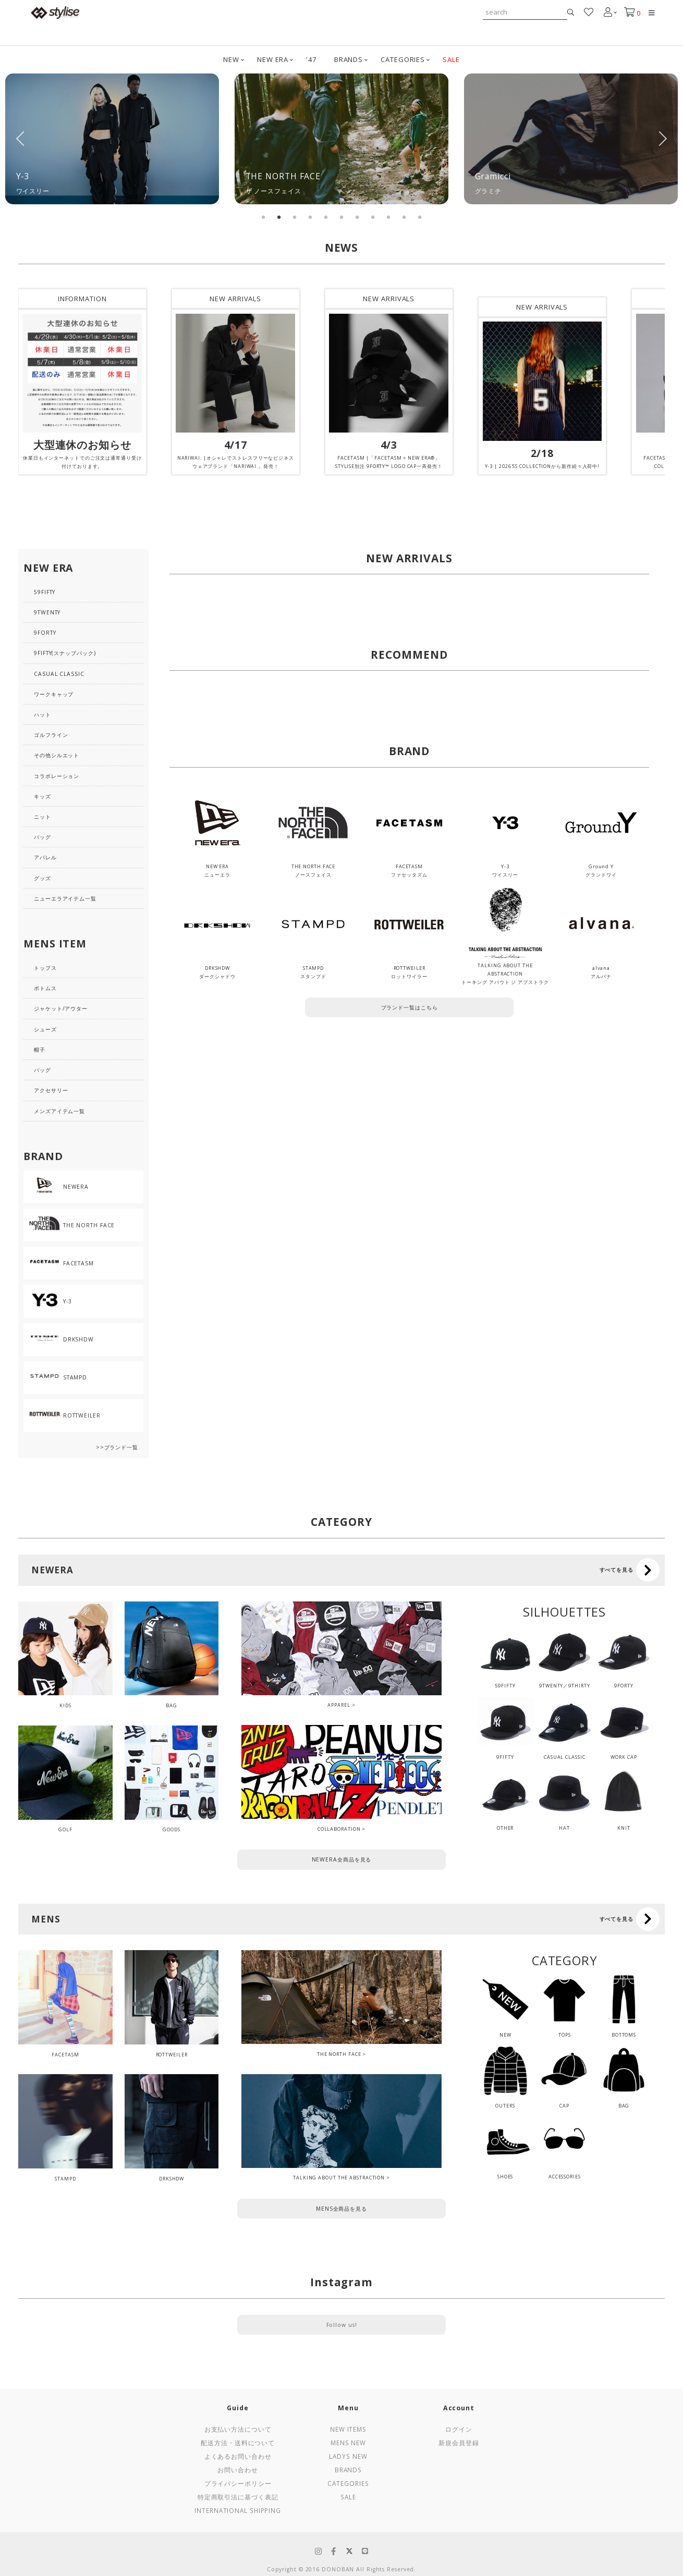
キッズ (42, 796)
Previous (21, 138)
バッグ (42, 837)
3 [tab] (294, 217)
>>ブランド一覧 (117, 1447)
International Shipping (237, 2510)
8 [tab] (373, 217)
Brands (348, 2470)
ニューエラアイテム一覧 (65, 898)
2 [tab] (279, 217)
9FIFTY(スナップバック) (65, 653)
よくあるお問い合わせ (238, 2456)
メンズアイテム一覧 (59, 1111)
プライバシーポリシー (238, 2483)
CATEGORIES (403, 59)
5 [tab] (326, 217)
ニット (42, 816)
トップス (45, 967)
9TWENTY (47, 612)
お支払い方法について (238, 2429)
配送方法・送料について (238, 2442)
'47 (311, 59)
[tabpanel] (112, 138)
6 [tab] (341, 217)
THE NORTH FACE (339, 2054)
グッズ (42, 878)
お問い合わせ (237, 2470)
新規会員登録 (458, 2442)
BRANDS (348, 59)
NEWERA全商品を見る (342, 1859)
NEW (231, 59)
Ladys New (348, 2456)
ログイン (458, 2429)
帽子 (39, 1049)
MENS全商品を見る (341, 2208)
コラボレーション (56, 776)
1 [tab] (263, 217)
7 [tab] (357, 217)
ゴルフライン (51, 734)
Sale (348, 2497)
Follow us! (341, 2324)
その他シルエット (56, 755)
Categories (348, 2483)
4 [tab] (310, 217)
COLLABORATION (339, 1829)
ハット (42, 714)
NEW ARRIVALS (235, 298)
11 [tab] (419, 217)
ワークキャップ (54, 694)
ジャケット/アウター (61, 1008)
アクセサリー (51, 1090)
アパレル (45, 857)
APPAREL (338, 1705)
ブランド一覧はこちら (409, 1007)
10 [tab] (404, 217)
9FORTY (45, 632)
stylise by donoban (55, 12)
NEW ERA (272, 59)
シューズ (45, 1029)
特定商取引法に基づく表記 (238, 2497)
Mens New (348, 2442)
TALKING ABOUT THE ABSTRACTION (339, 2177)
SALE (451, 59)
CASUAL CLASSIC (59, 673)
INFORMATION (82, 298)
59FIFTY (44, 592)
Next (662, 138)
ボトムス (45, 988)
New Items (348, 2429)
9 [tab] (388, 217)
